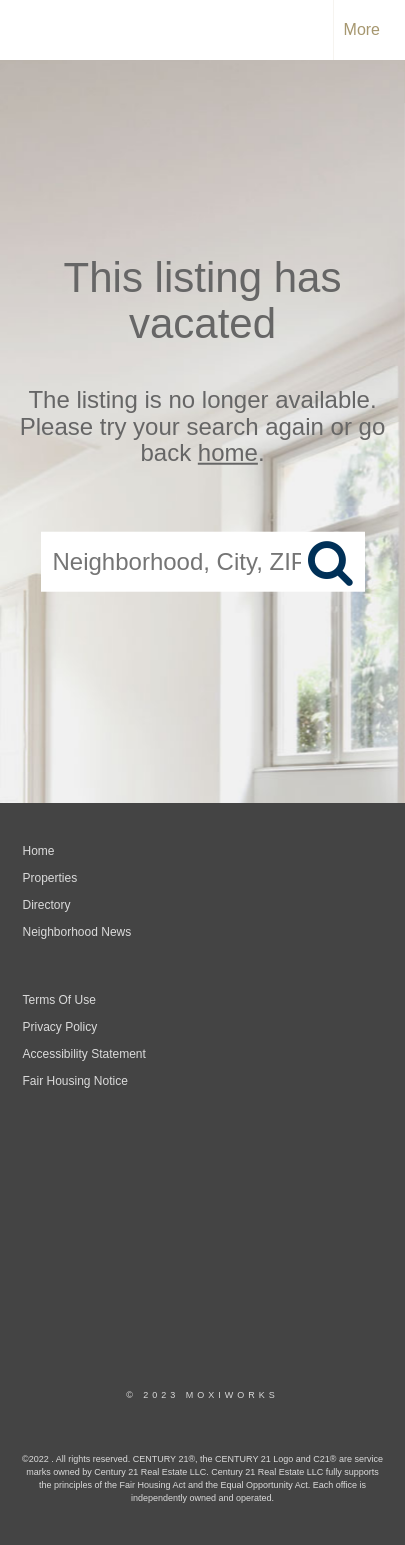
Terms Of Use (59, 1000)
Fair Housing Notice (75, 1081)
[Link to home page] (33, 30)
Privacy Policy (60, 1027)
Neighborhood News (77, 932)
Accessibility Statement (84, 1054)
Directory (47, 905)
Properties (50, 878)
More (362, 29)
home (228, 452)
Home (39, 851)
